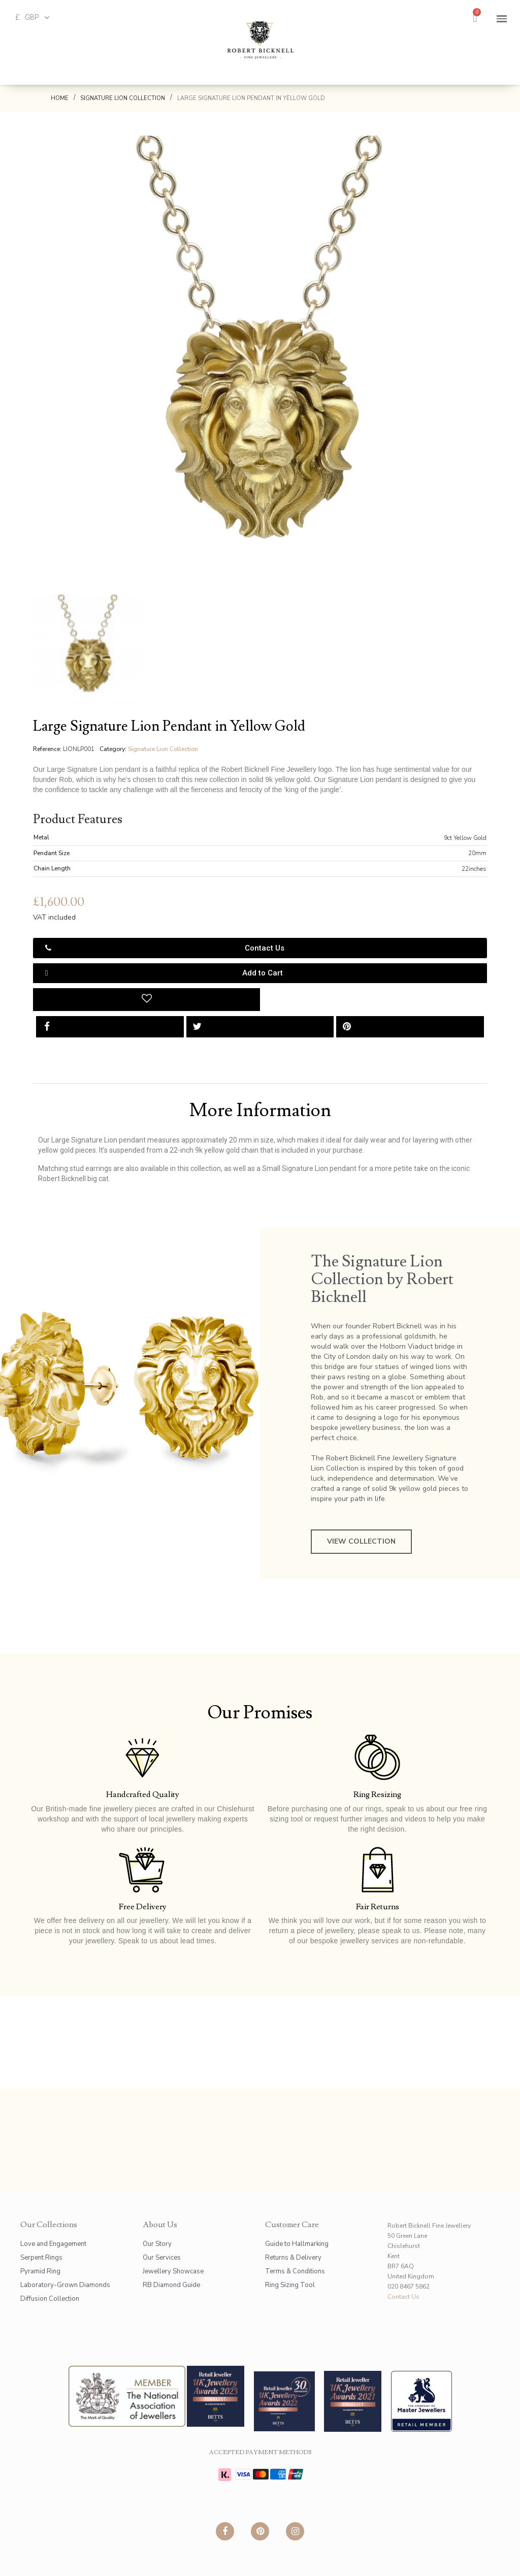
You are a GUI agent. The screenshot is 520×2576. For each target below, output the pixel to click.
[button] (40, 362)
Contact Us (403, 2297)
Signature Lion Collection (163, 749)
